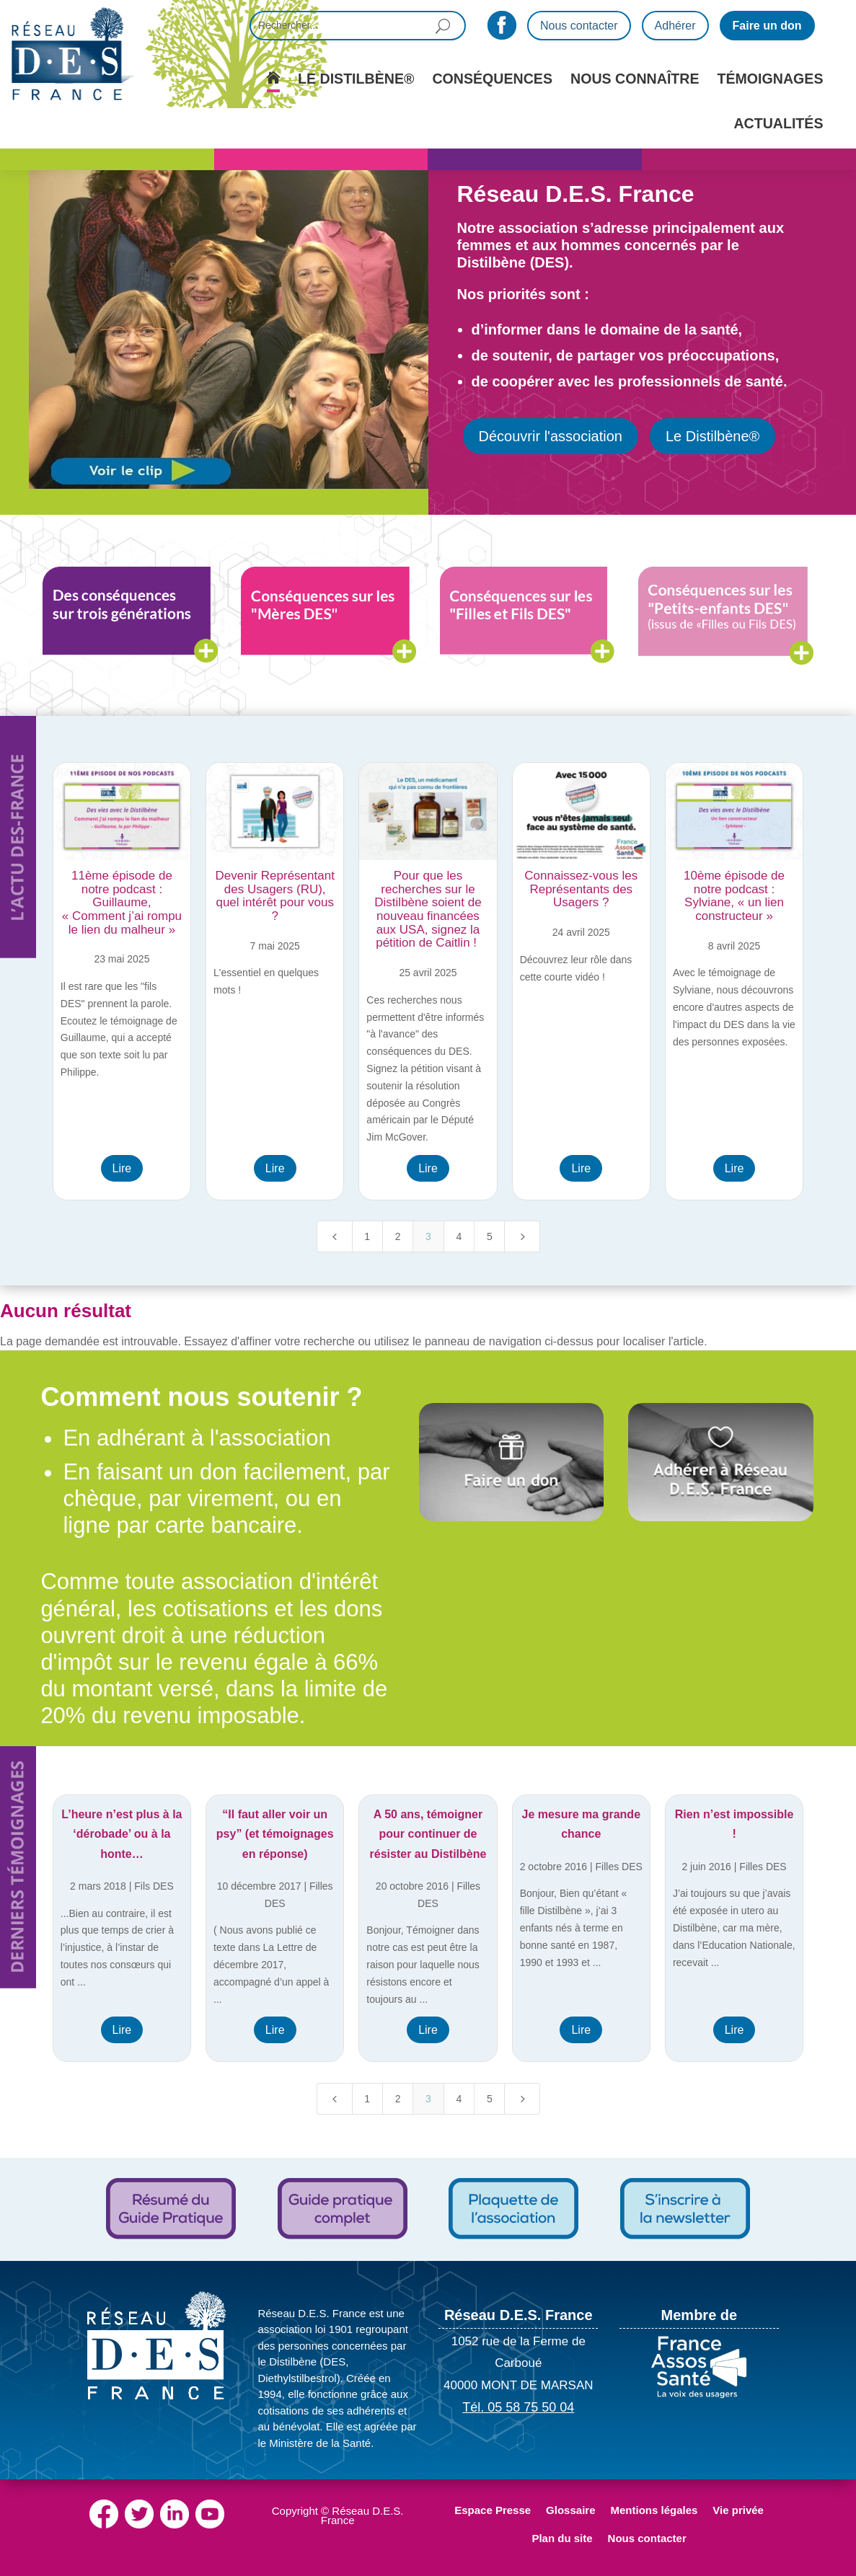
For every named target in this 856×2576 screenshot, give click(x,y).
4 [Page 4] (459, 1236)
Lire (122, 1168)
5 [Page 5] (490, 1236)
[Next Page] (522, 1236)
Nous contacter (579, 25)
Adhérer (675, 25)
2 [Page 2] (398, 1236)
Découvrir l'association (550, 436)
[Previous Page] (335, 1236)
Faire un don (767, 25)
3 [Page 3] (428, 1236)
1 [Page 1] (367, 1236)
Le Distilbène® (712, 436)
